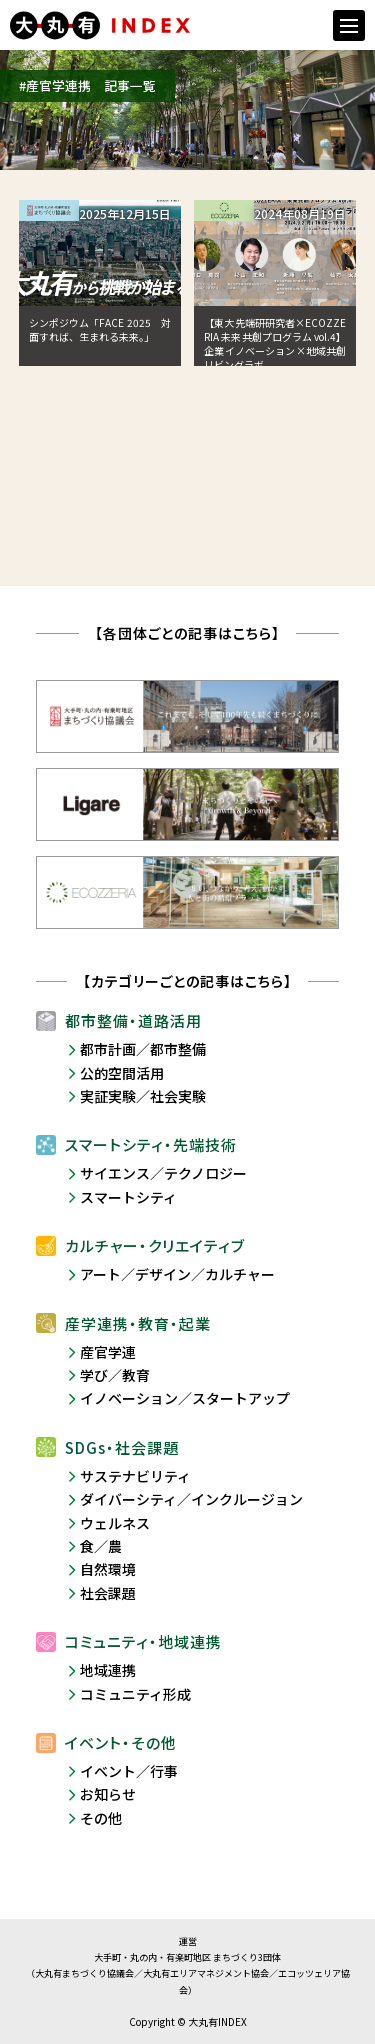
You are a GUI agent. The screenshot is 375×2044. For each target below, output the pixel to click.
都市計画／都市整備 (143, 1049)
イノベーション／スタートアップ (185, 1398)
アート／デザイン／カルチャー (177, 1274)
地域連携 (108, 1670)
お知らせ (108, 1794)
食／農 (101, 1546)
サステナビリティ (135, 1476)
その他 (101, 1818)
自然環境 (108, 1569)
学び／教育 (115, 1375)
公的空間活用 (122, 1073)
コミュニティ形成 (135, 1694)
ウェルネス (115, 1523)
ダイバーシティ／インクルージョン (191, 1499)
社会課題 (108, 1593)
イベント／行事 (129, 1771)
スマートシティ (128, 1197)
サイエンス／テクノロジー (163, 1173)
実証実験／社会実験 (143, 1096)
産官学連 (108, 1352)
